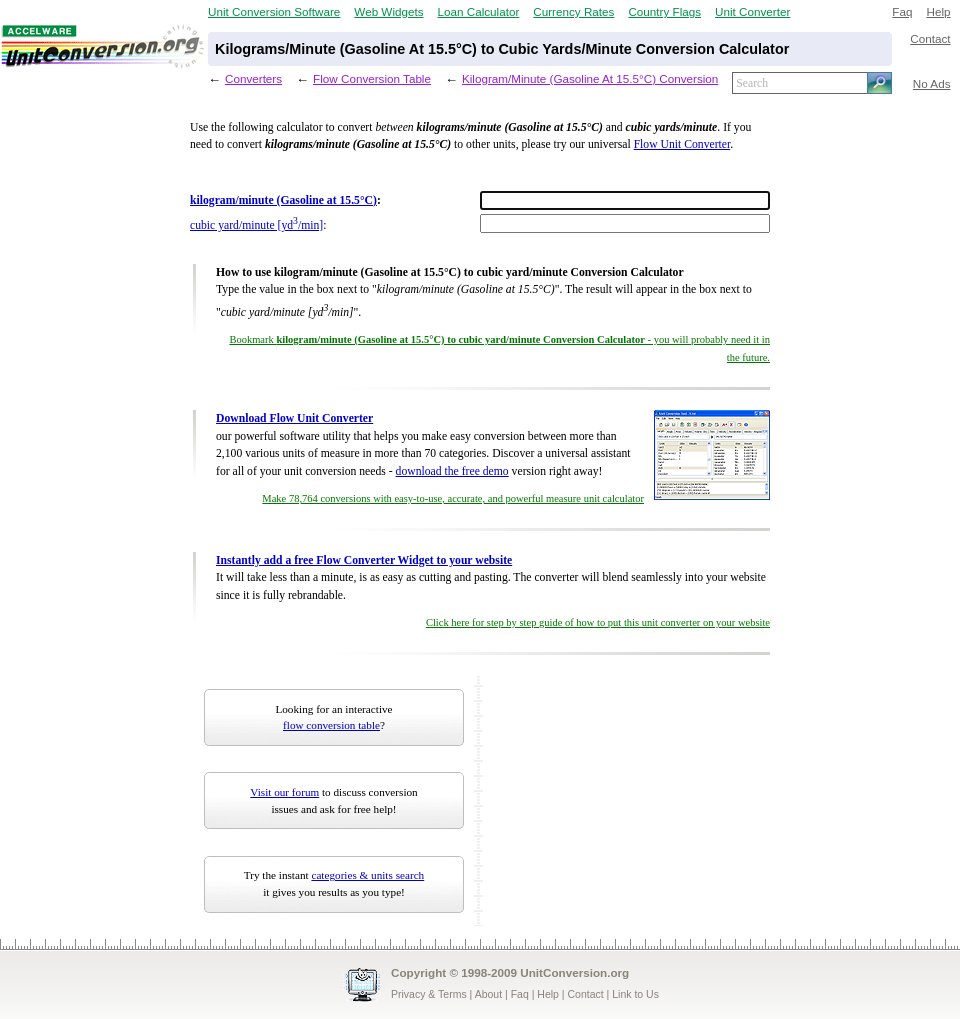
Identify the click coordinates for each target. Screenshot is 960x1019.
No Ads (932, 83)
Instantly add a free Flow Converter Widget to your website (364, 560)
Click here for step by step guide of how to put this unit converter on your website (598, 622)
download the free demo (452, 471)
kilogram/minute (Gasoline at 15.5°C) (283, 200)
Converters (253, 78)
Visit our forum (284, 792)
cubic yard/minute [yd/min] (256, 225)
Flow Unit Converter (682, 144)
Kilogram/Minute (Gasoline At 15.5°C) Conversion (590, 78)
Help (938, 11)
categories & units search (367, 875)
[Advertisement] (613, 801)
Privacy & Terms (429, 994)
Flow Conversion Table (372, 78)
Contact (930, 38)
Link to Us (635, 994)
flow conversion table (331, 725)
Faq (902, 11)
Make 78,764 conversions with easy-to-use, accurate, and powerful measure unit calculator (453, 498)
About (488, 994)
